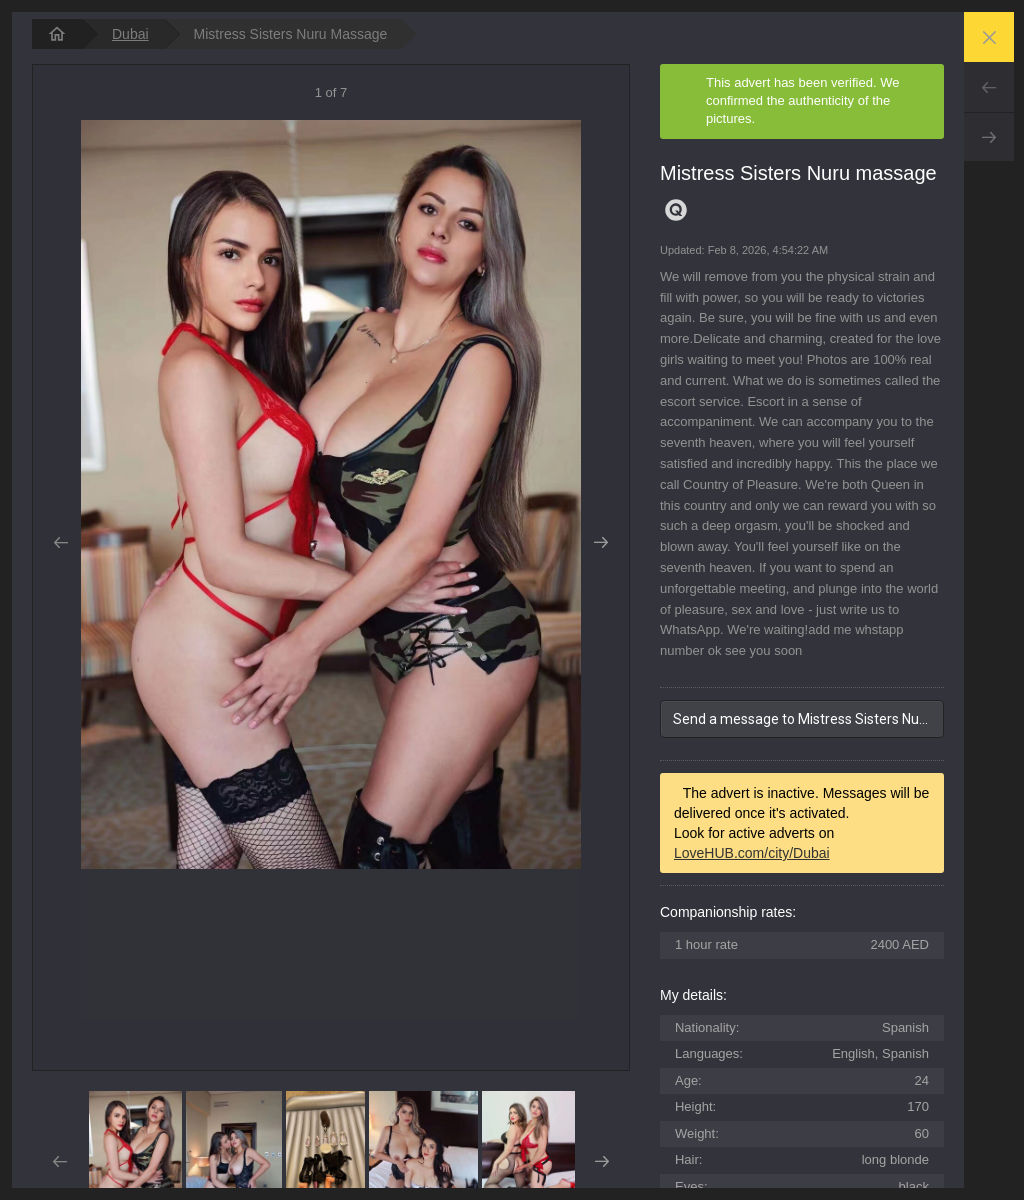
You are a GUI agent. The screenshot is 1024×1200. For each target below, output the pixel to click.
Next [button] (601, 543)
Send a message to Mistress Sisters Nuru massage (808, 719)
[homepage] (57, 34)
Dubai (130, 34)
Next (989, 137)
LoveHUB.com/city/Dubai (752, 853)
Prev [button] (60, 543)
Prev (989, 87)
